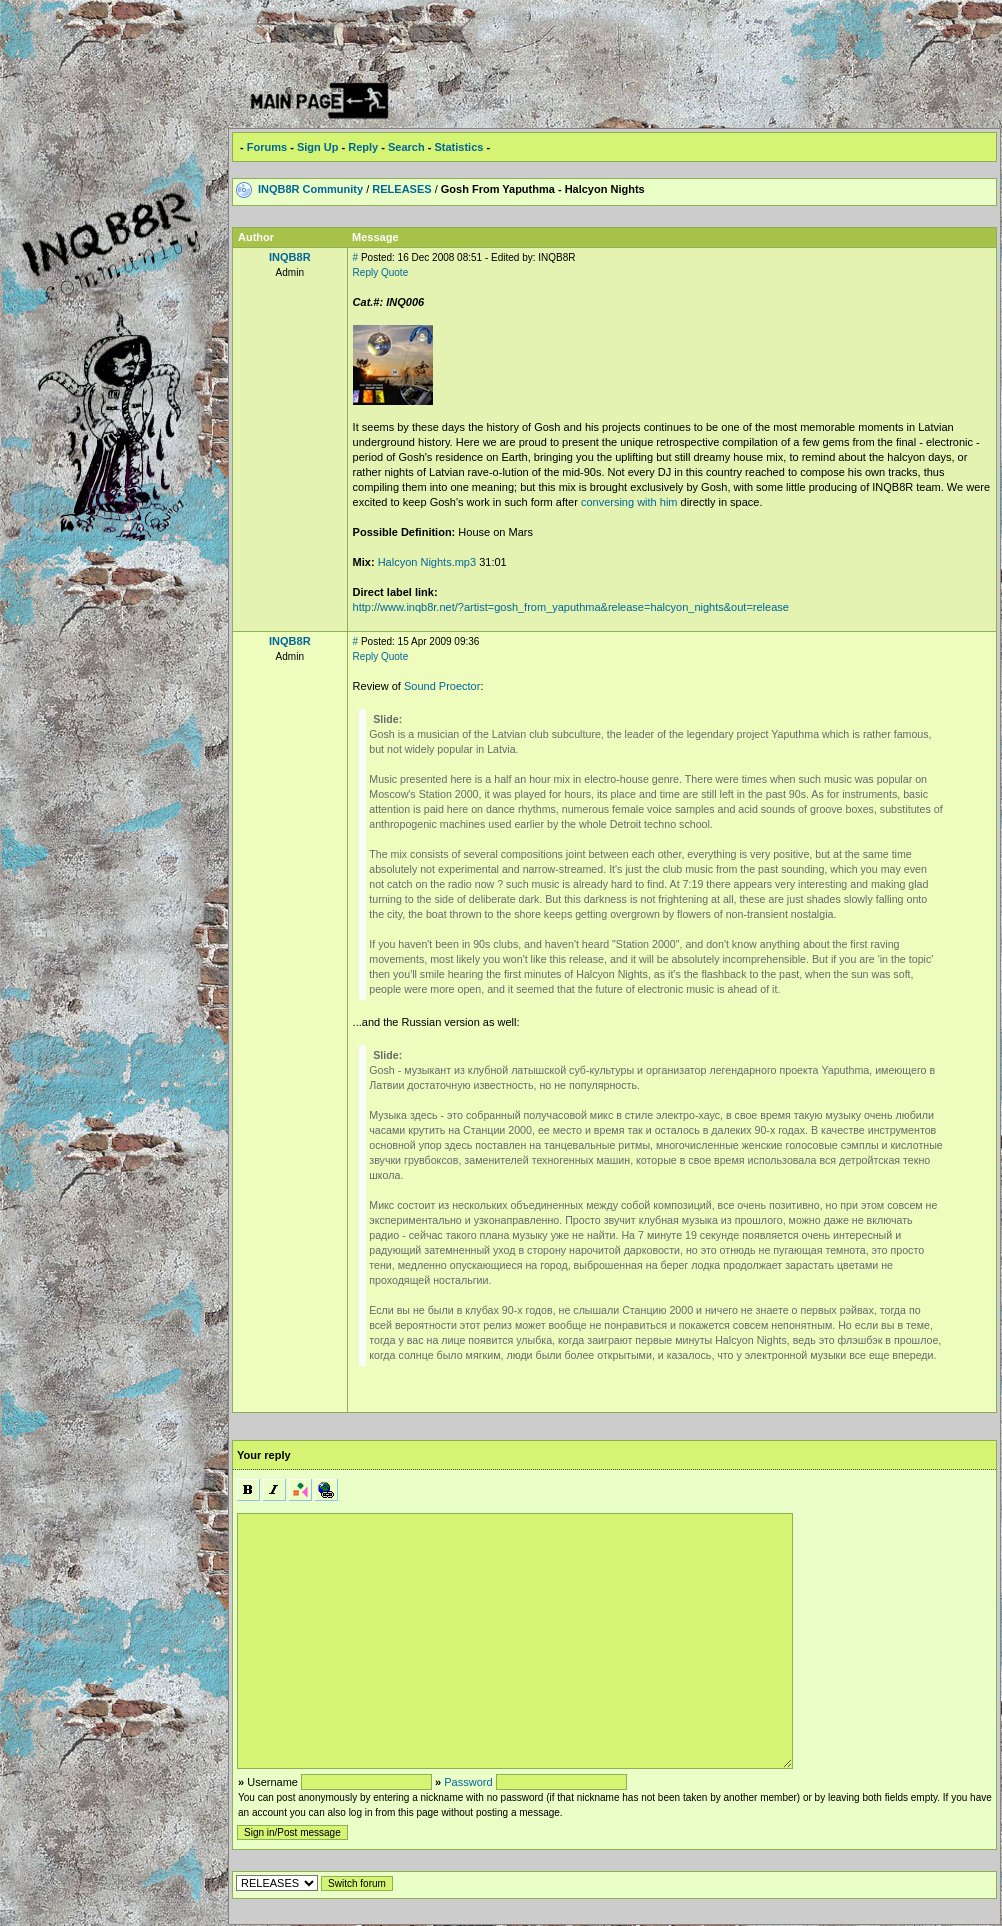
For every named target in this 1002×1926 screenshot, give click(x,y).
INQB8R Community (310, 189)
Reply (363, 147)
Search (406, 147)
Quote (394, 272)
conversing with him (629, 502)
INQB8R (290, 257)
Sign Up (318, 147)
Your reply (264, 1455)
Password (468, 1782)
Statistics (458, 147)
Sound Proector (442, 686)
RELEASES (401, 189)
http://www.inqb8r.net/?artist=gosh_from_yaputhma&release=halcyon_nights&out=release (571, 607)
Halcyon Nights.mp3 (426, 562)
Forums (267, 147)
